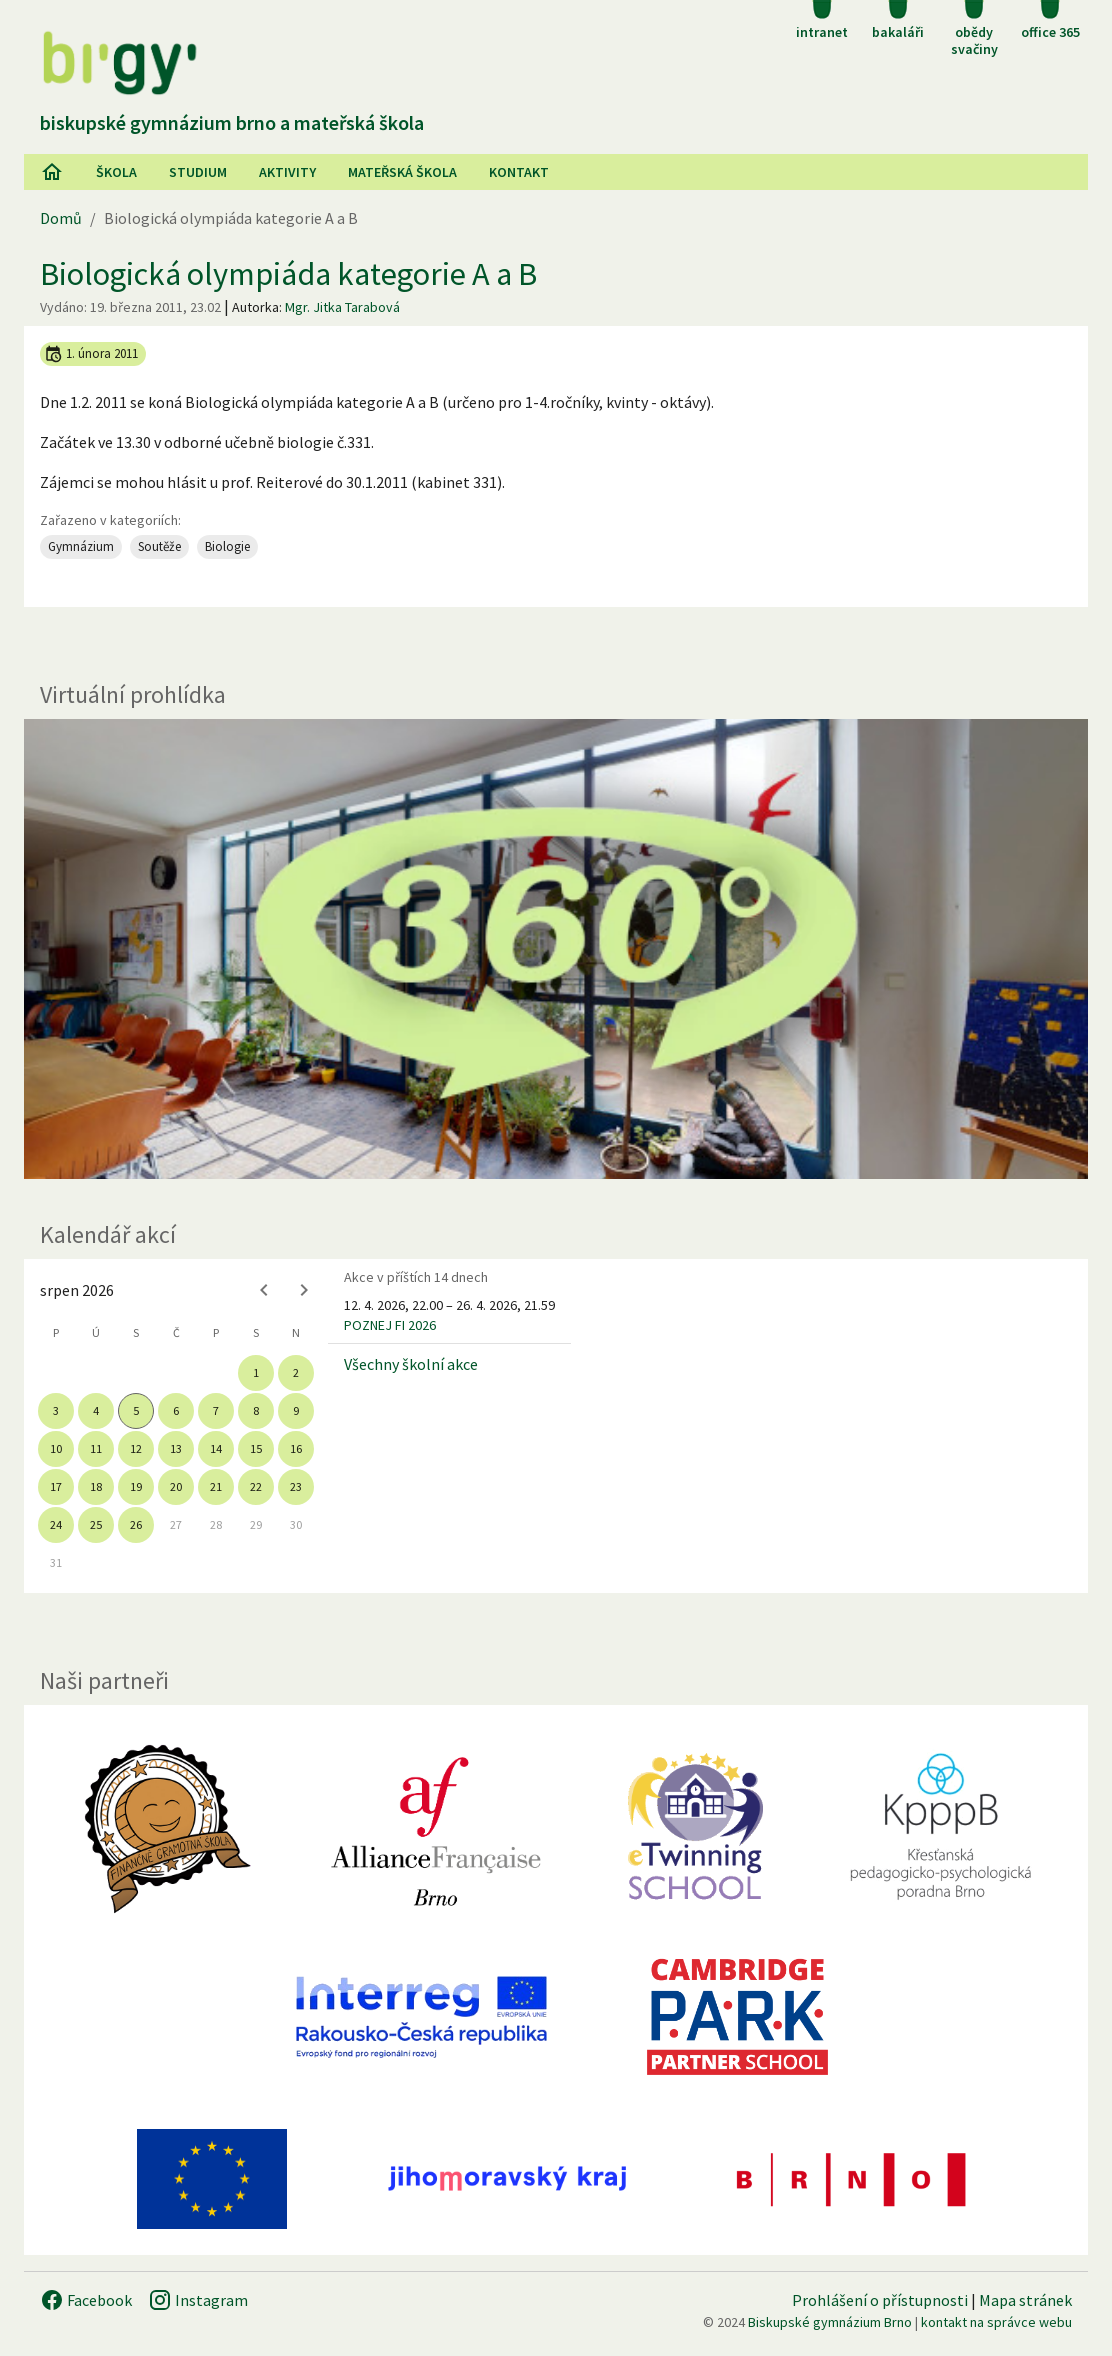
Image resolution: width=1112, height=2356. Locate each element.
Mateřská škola (402, 172)
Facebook (86, 2300)
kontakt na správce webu (996, 2322)
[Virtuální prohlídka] (556, 949)
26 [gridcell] (136, 1524)
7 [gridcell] (216, 1410)
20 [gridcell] (176, 1486)
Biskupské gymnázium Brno (830, 2322)
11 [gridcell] (96, 1448)
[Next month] (304, 1290)
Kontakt (519, 172)
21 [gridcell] (216, 1486)
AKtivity (287, 172)
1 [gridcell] (256, 1372)
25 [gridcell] (96, 1524)
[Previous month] (264, 1290)
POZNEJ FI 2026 (390, 1325)
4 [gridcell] (96, 1410)
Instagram (198, 2300)
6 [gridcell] (176, 1410)
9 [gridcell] (296, 1410)
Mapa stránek (1025, 2300)
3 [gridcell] (56, 1410)
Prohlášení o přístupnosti (880, 2300)
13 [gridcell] (176, 1448)
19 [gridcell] (136, 1486)
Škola (116, 172)
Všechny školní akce (411, 1364)
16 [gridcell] (296, 1448)
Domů (61, 218)
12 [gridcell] (136, 1448)
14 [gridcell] (216, 1448)
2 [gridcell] (296, 1372)
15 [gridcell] (256, 1448)
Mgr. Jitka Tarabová (342, 307)
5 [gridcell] (136, 1410)
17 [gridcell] (56, 1486)
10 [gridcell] (56, 1448)
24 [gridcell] (56, 1524)
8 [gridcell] (256, 1410)
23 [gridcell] (296, 1486)
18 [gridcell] (96, 1486)
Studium (198, 172)
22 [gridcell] (256, 1486)
